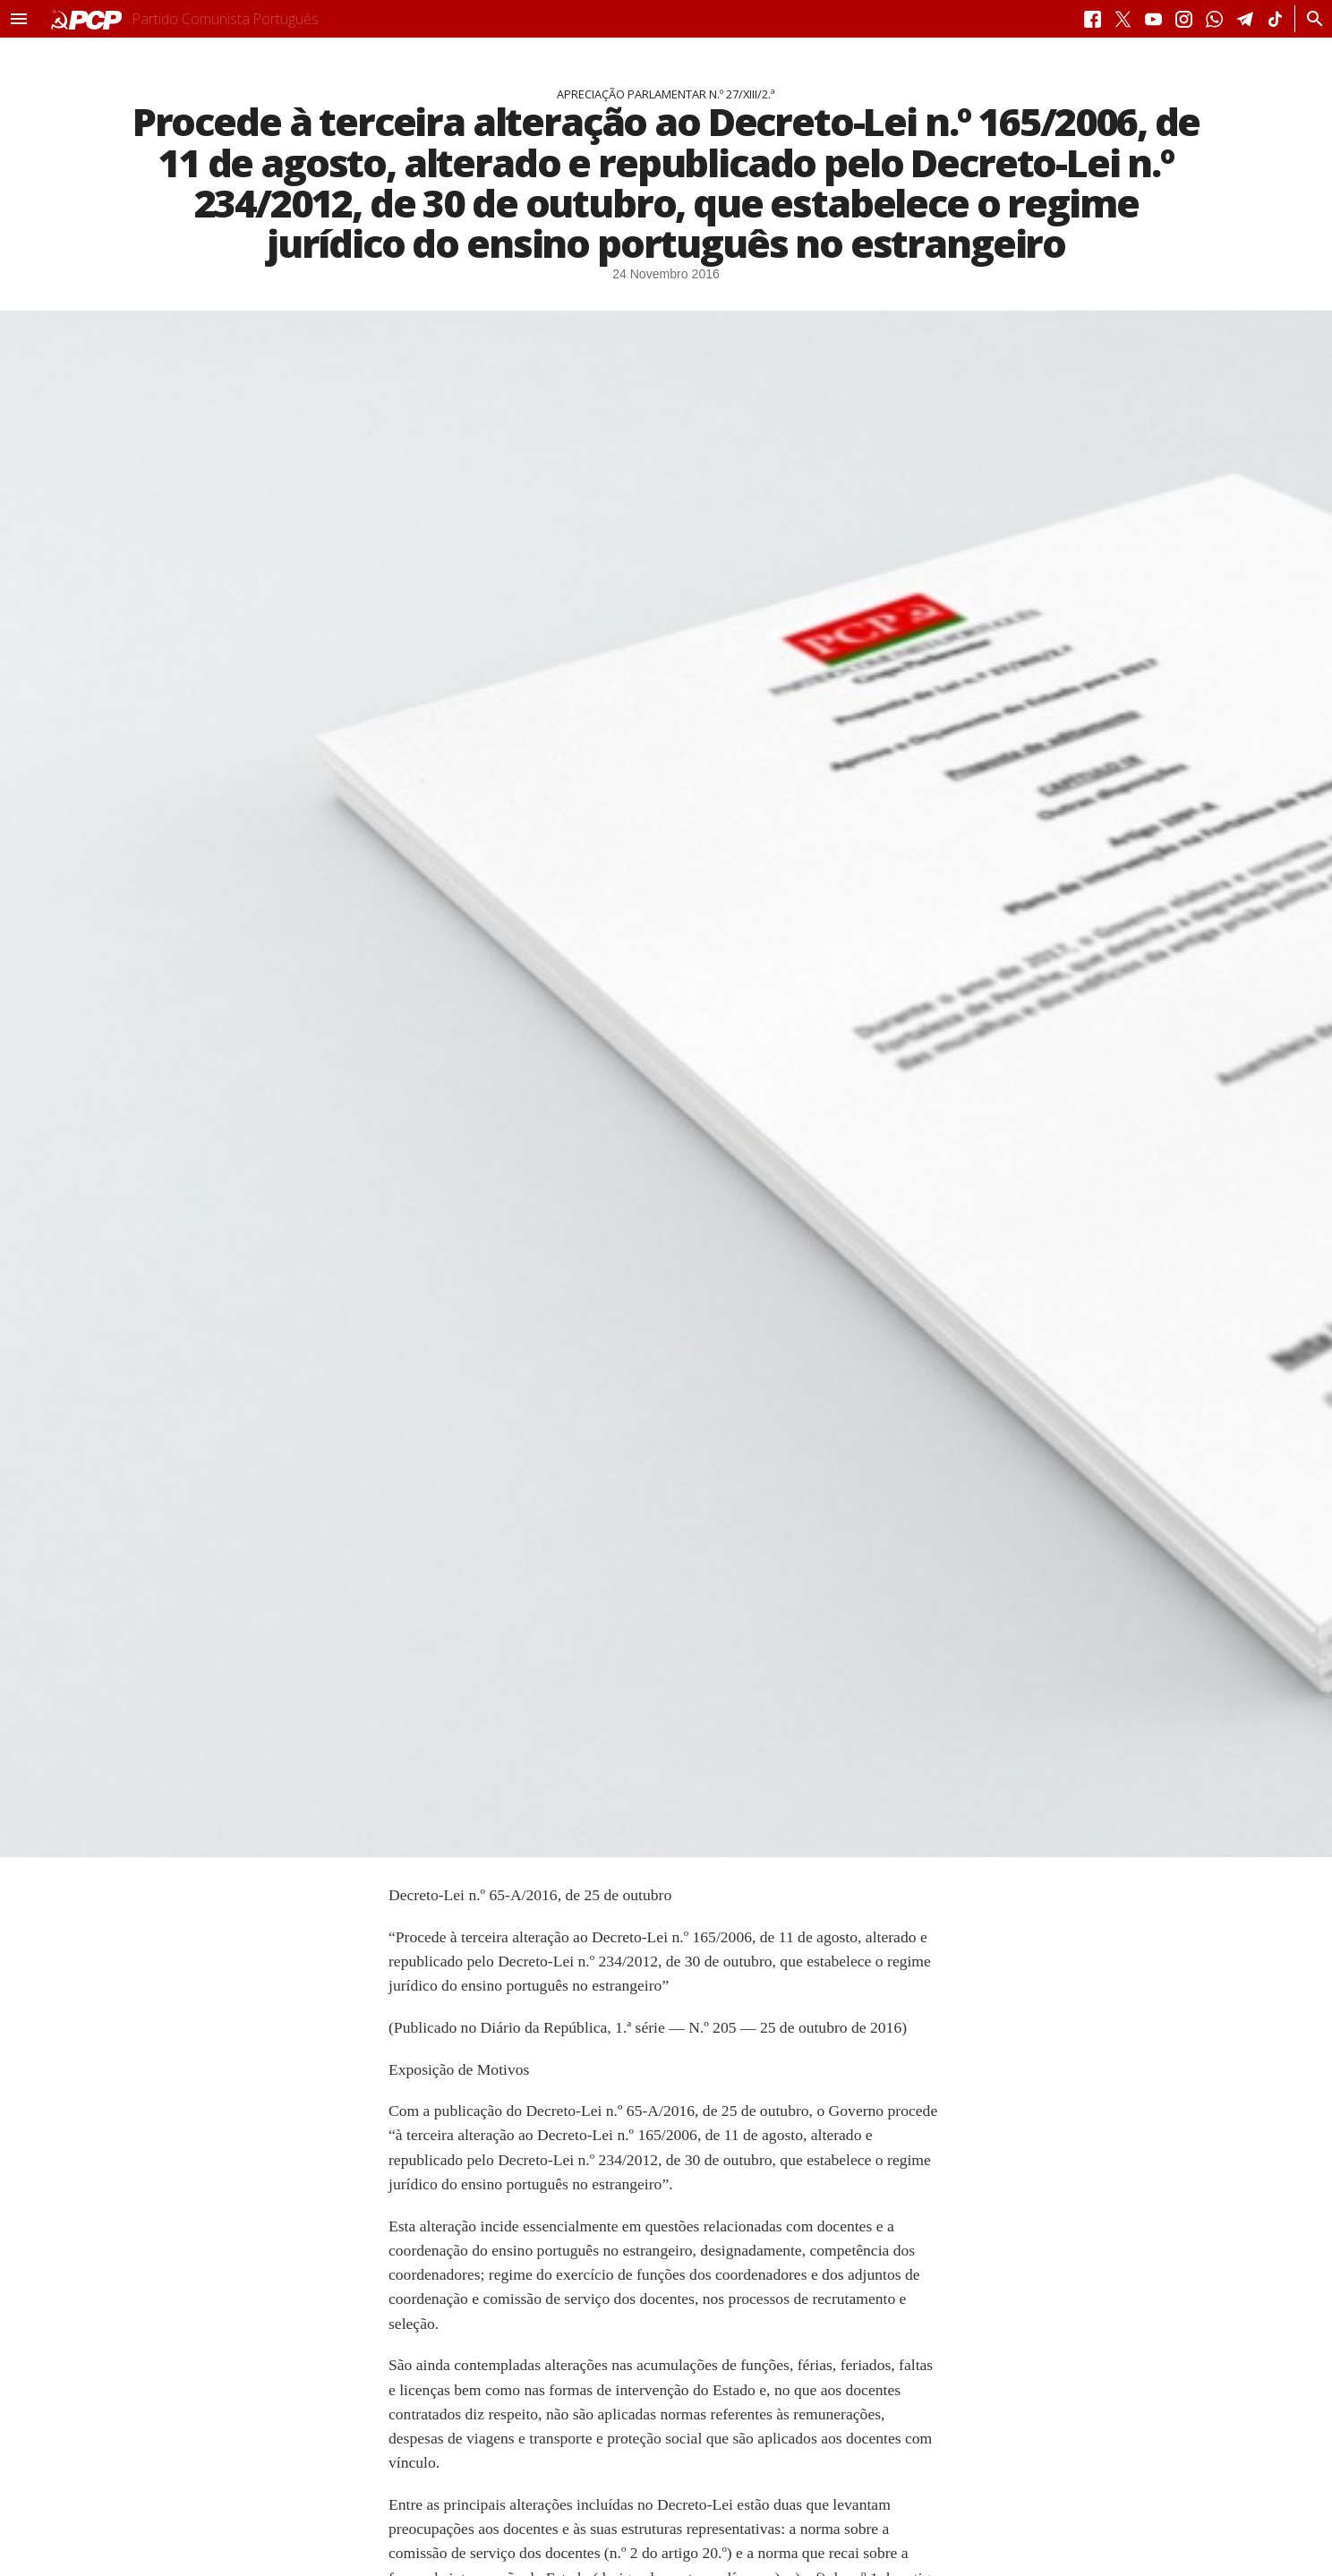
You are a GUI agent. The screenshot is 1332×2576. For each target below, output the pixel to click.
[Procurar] (1310, 18)
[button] (19, 19)
